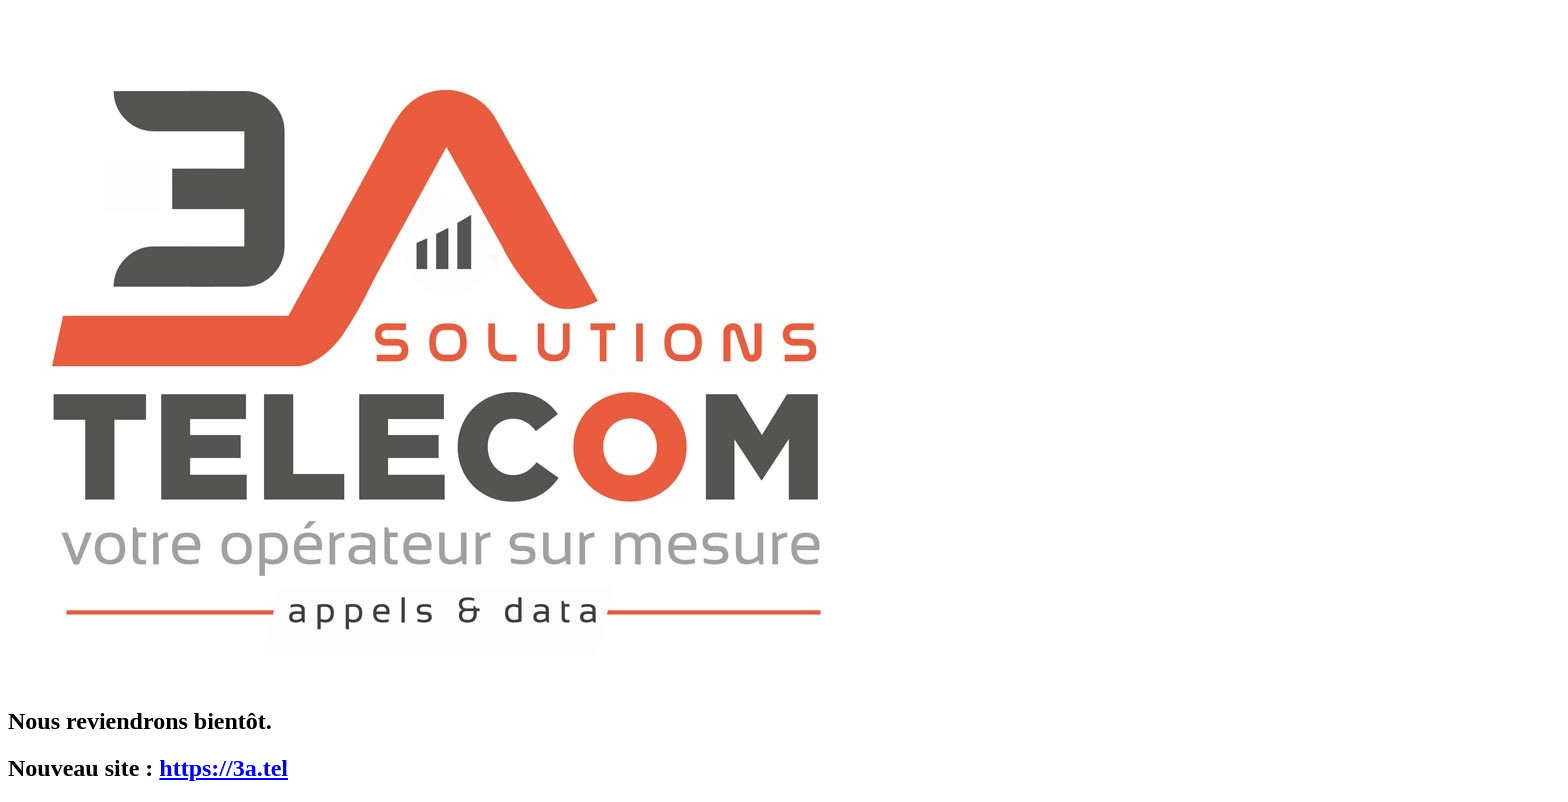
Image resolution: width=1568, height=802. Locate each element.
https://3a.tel (223, 768)
